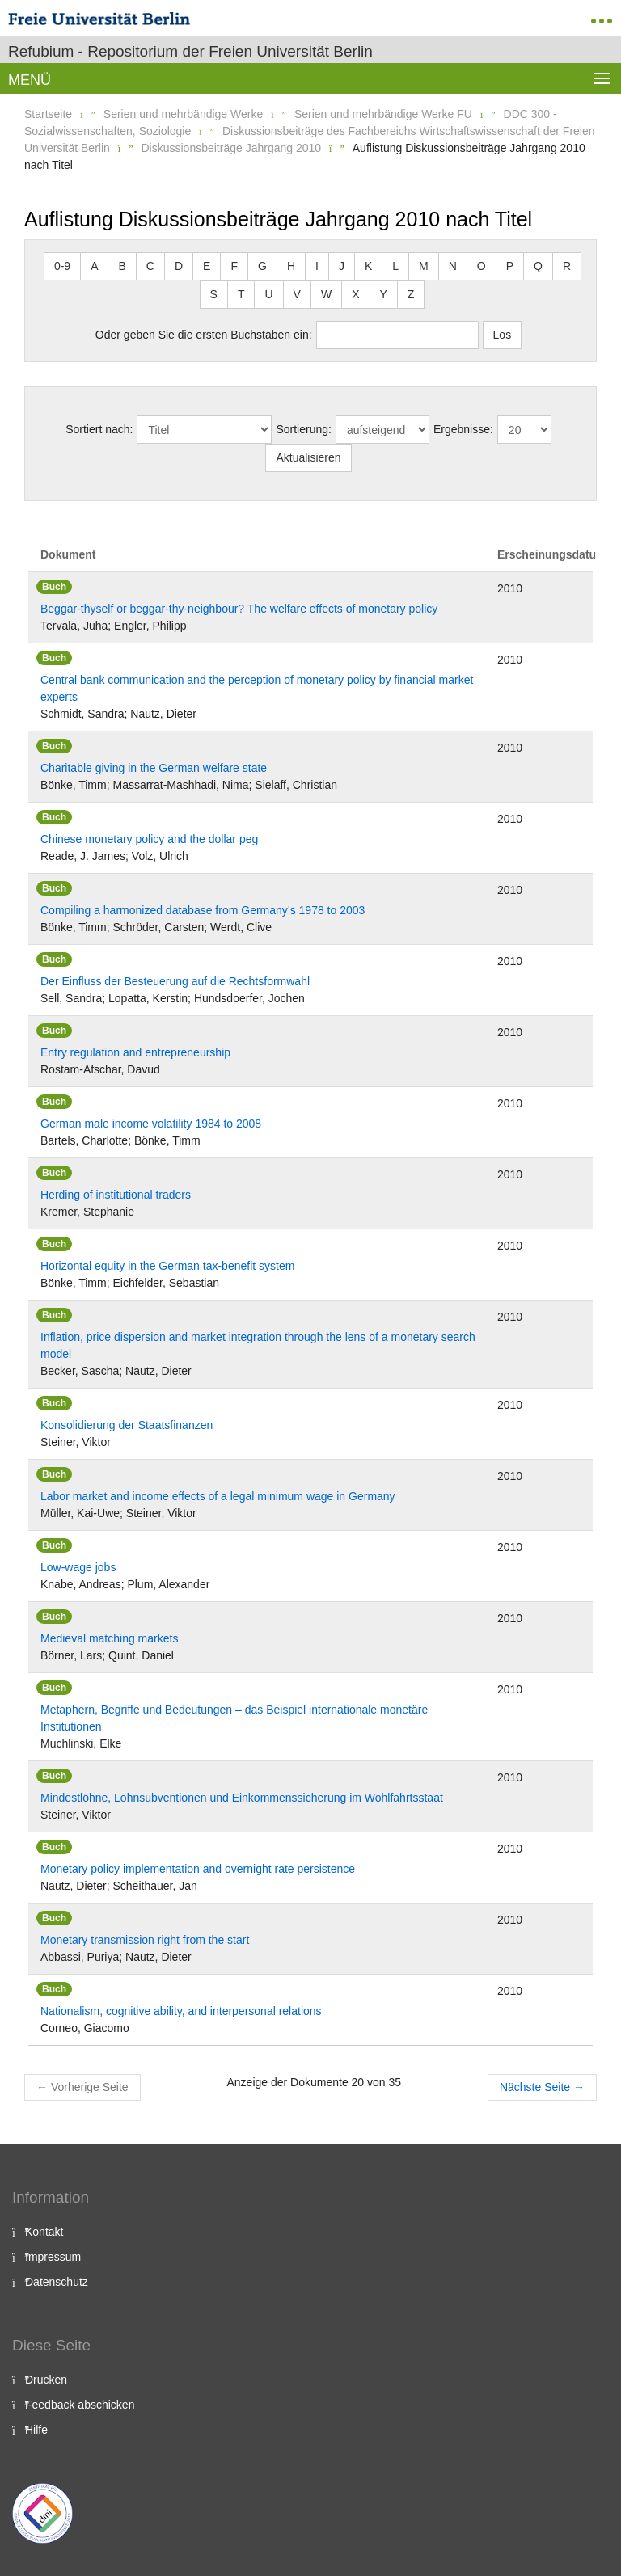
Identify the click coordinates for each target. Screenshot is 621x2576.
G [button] (262, 265)
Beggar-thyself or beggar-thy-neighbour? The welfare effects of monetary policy (238, 608)
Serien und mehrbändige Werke (183, 114)
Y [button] (383, 294)
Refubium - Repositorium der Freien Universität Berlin (190, 51)
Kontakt (44, 2231)
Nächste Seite (542, 2087)
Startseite (48, 114)
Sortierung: (303, 429)
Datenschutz (56, 2281)
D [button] (179, 265)
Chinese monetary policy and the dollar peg (149, 839)
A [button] (94, 265)
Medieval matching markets (109, 1638)
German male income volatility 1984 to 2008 (150, 1123)
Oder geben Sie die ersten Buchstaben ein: (203, 334)
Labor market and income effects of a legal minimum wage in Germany (217, 1496)
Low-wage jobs (78, 1567)
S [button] (214, 294)
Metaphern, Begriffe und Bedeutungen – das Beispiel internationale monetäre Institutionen (234, 1718)
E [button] (206, 265)
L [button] (395, 265)
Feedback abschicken (79, 2404)
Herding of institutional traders (115, 1194)
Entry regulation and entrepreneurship (135, 1052)
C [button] (150, 265)
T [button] (241, 294)
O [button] (481, 265)
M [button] (424, 265)
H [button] (291, 265)
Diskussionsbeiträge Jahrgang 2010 (232, 147)
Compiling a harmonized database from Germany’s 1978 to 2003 (202, 910)
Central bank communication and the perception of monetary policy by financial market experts (256, 688)
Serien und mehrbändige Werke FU (383, 114)
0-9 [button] (62, 265)
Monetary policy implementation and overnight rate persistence (197, 1868)
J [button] (341, 265)
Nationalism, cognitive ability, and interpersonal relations (181, 2011)
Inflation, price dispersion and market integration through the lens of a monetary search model (257, 1345)
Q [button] (538, 265)
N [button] (453, 265)
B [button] (121, 265)
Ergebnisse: (463, 429)
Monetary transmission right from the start (144, 1939)
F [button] (234, 265)
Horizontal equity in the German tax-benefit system (167, 1265)
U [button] (268, 294)
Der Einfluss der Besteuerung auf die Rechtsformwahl (175, 981)
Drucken (46, 2379)
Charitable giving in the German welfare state (153, 767)
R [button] (567, 265)
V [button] (297, 294)
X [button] (355, 294)
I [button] (317, 265)
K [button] (368, 265)
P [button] (509, 265)
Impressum (53, 2256)
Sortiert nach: (99, 429)
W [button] (326, 294)
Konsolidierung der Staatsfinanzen (126, 1425)
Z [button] (411, 294)
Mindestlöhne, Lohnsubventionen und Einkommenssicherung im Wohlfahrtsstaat (241, 1797)
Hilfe (36, 2429)
